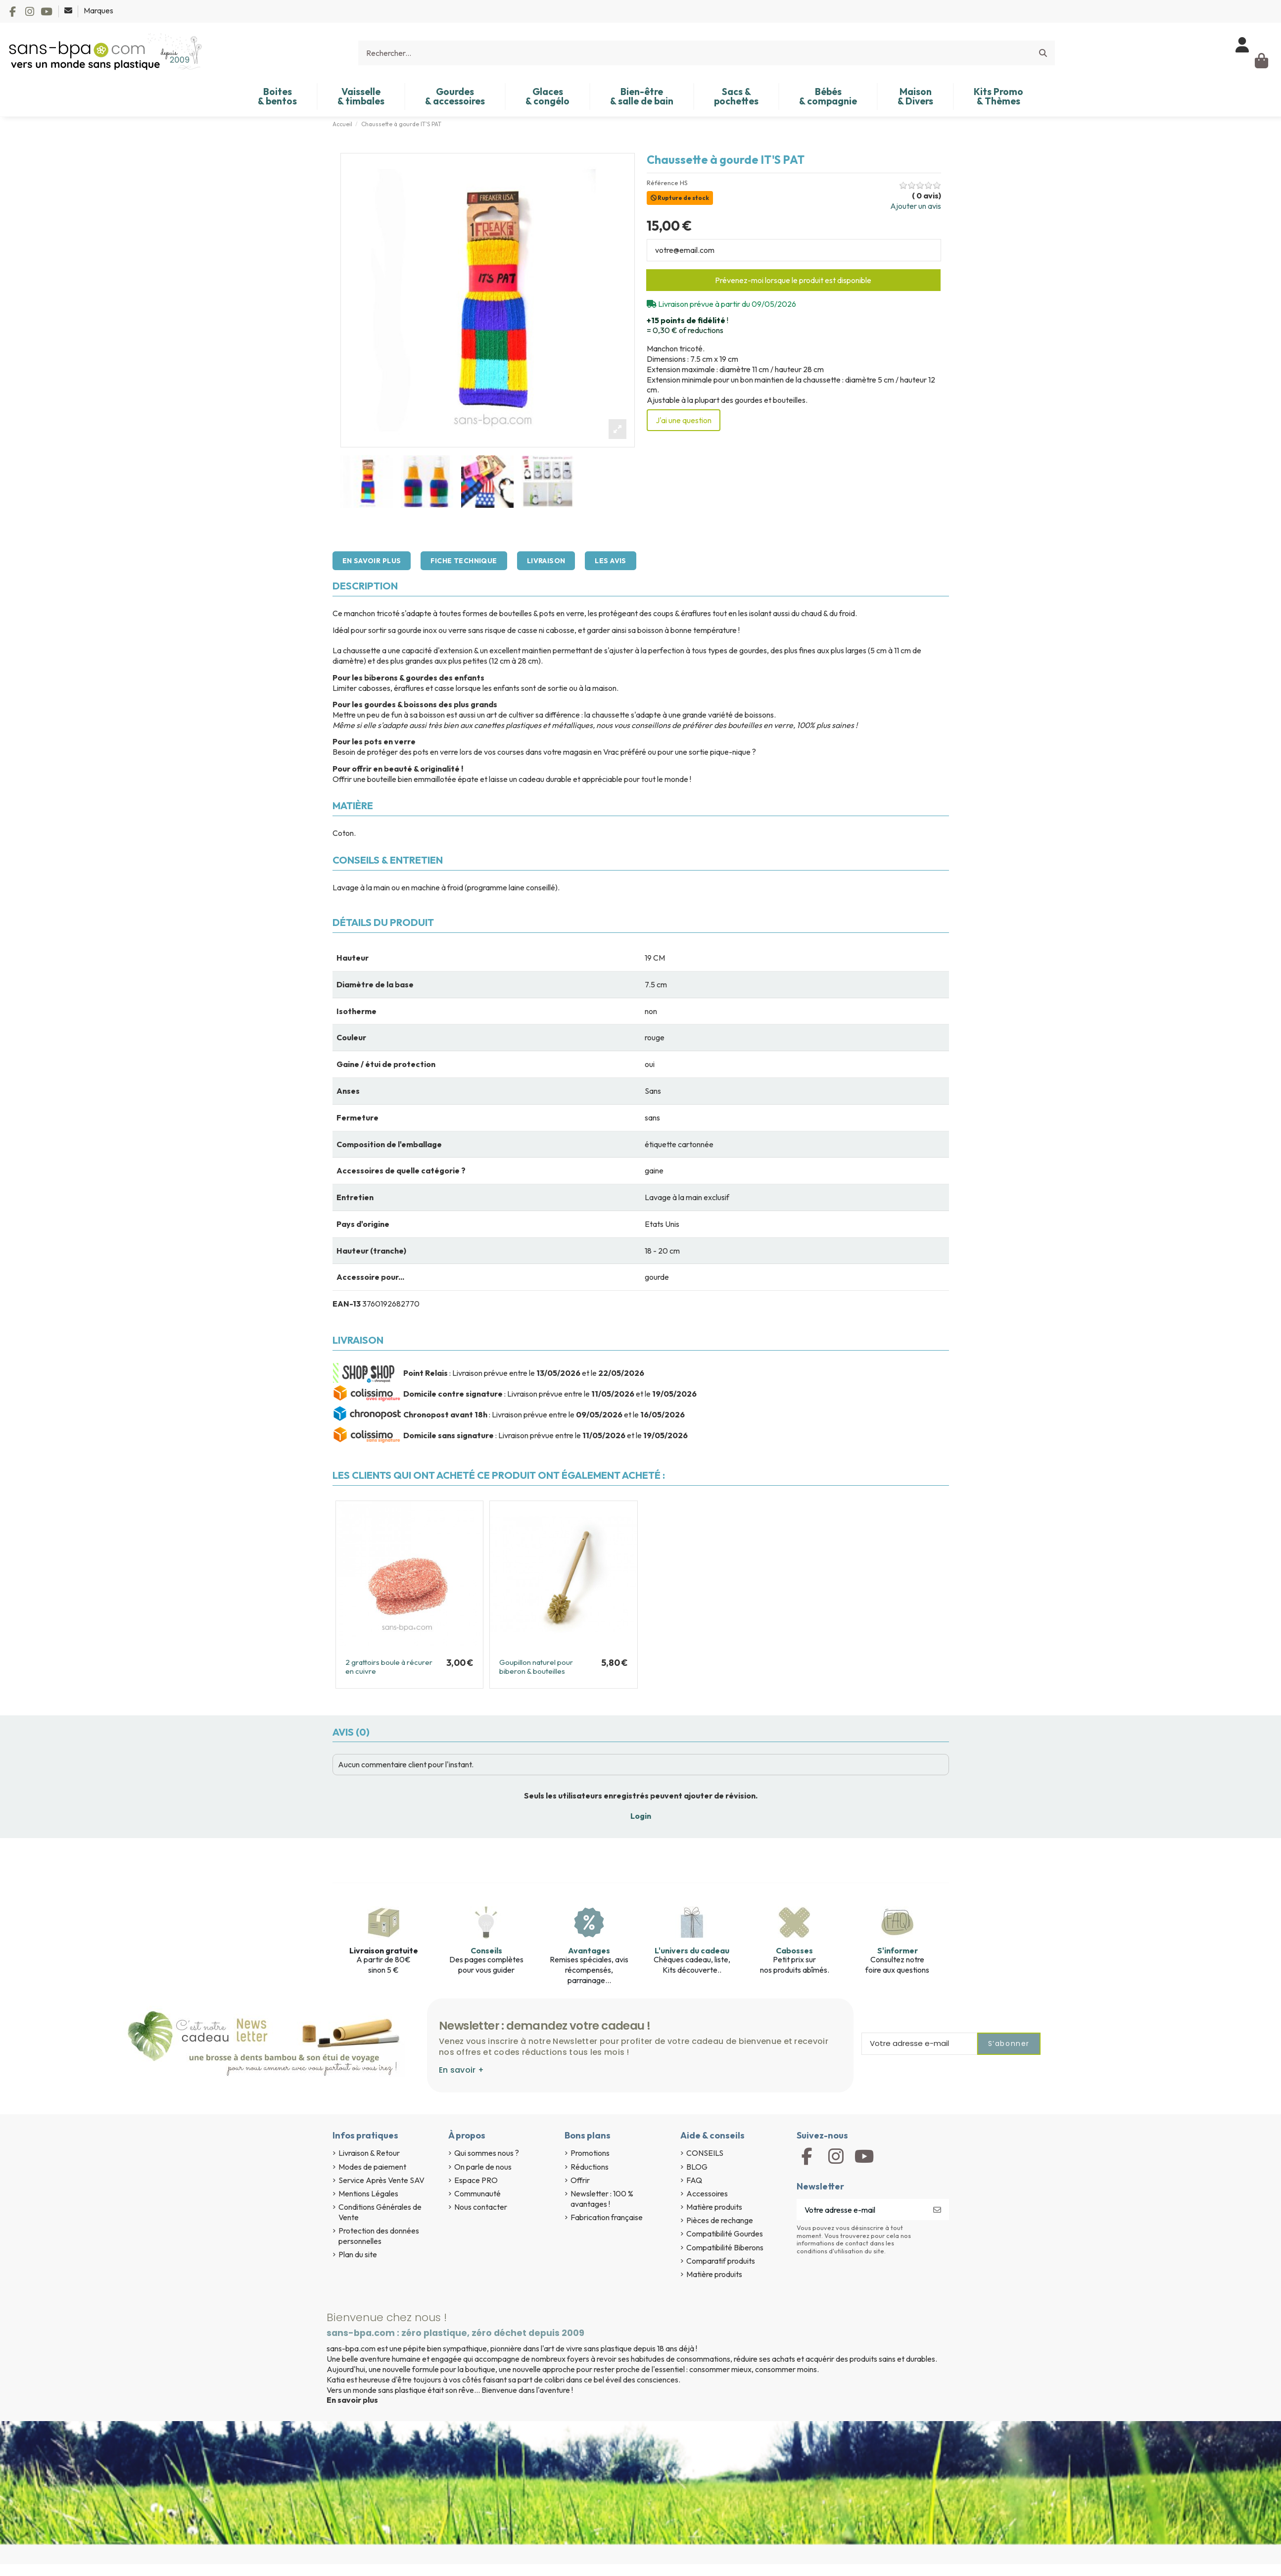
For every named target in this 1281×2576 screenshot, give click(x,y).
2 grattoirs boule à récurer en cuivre (388, 1666)
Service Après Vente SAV (381, 2180)
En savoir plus (371, 560)
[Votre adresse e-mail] (861, 2209)
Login (640, 1816)
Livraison (546, 560)
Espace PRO (476, 2180)
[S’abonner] (937, 2209)
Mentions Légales (368, 2193)
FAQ (694, 2180)
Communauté (477, 2193)
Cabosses (794, 1950)
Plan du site (357, 2254)
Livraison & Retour (369, 2153)
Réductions (589, 2167)
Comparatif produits (720, 2261)
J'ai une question (684, 420)
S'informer (897, 1950)
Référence (662, 183)
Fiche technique (463, 560)
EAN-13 (346, 1304)
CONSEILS (704, 2153)
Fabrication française (606, 2217)
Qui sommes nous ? (486, 2153)
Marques (98, 10)
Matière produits (714, 2207)
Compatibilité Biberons (724, 2247)
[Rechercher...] (1043, 53)
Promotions (590, 2153)
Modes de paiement (372, 2167)
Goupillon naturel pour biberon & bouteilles (536, 1666)
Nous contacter (480, 2207)
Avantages (589, 1950)
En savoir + (461, 2070)
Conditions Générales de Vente (380, 2212)
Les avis (610, 560)
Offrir (580, 2180)
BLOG (697, 2167)
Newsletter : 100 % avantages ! (601, 2198)
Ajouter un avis (915, 206)
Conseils (486, 1950)
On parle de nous (483, 2167)
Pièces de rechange (719, 2220)
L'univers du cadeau (692, 1950)
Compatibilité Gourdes (724, 2233)
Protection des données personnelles (378, 2236)
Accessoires (707, 2193)
